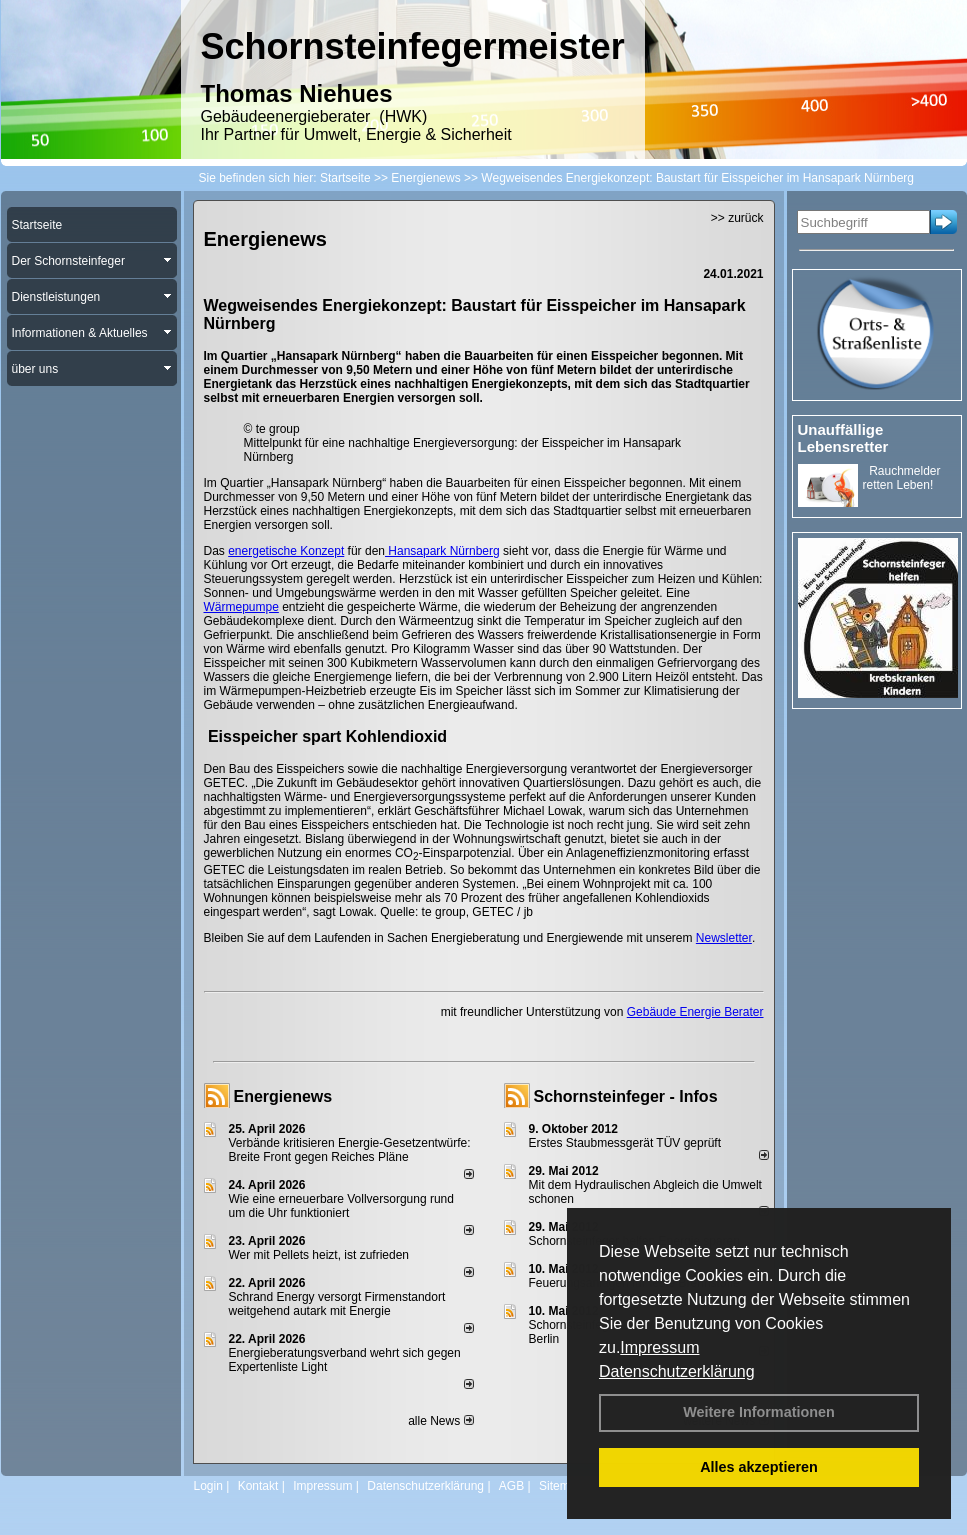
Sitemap (561, 1486)
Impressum (659, 1347)
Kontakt (258, 1486)
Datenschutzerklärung (677, 1371)
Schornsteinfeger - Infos (626, 1096)
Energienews (283, 1096)
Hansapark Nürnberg (442, 551)
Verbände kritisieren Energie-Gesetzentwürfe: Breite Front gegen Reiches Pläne (350, 1150)
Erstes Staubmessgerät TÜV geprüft (625, 1143)
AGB (511, 1486)
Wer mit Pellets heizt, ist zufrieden (319, 1255)
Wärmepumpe (241, 607)
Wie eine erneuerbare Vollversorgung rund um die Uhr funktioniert (341, 1206)
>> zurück (737, 218)
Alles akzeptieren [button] (759, 1467)
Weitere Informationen (759, 1412)
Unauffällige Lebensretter (843, 438)
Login (208, 1486)
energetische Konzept (286, 551)
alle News (440, 1421)
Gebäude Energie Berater (695, 1012)
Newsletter (724, 938)
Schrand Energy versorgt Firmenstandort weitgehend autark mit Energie (337, 1304)
